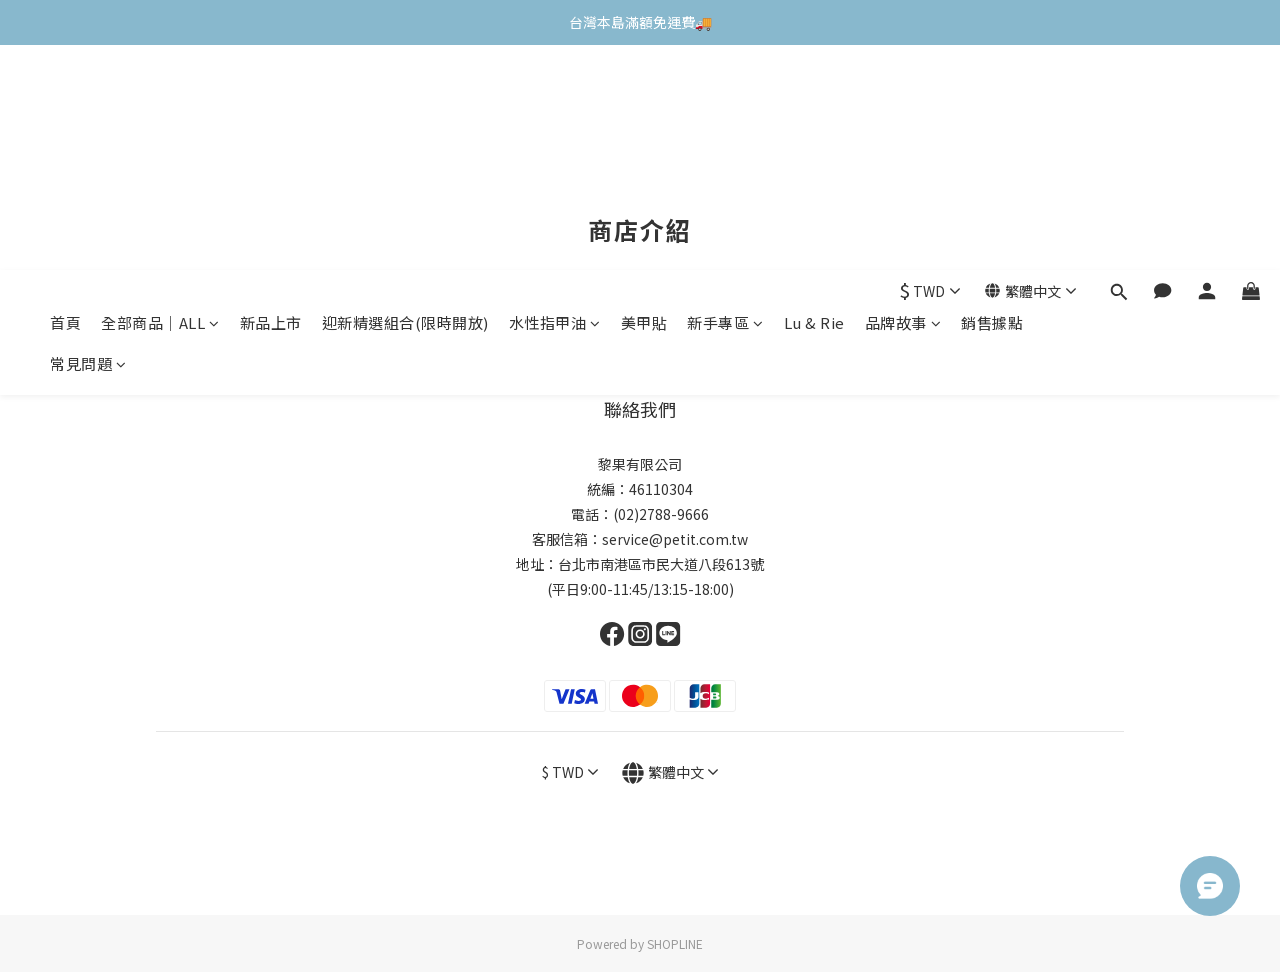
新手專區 (725, 97)
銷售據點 (992, 97)
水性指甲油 (555, 97)
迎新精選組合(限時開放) (405, 97)
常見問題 (88, 138)
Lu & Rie (814, 97)
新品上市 (271, 97)
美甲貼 (644, 97)
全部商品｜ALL (160, 97)
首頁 (65, 97)
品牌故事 (903, 97)
